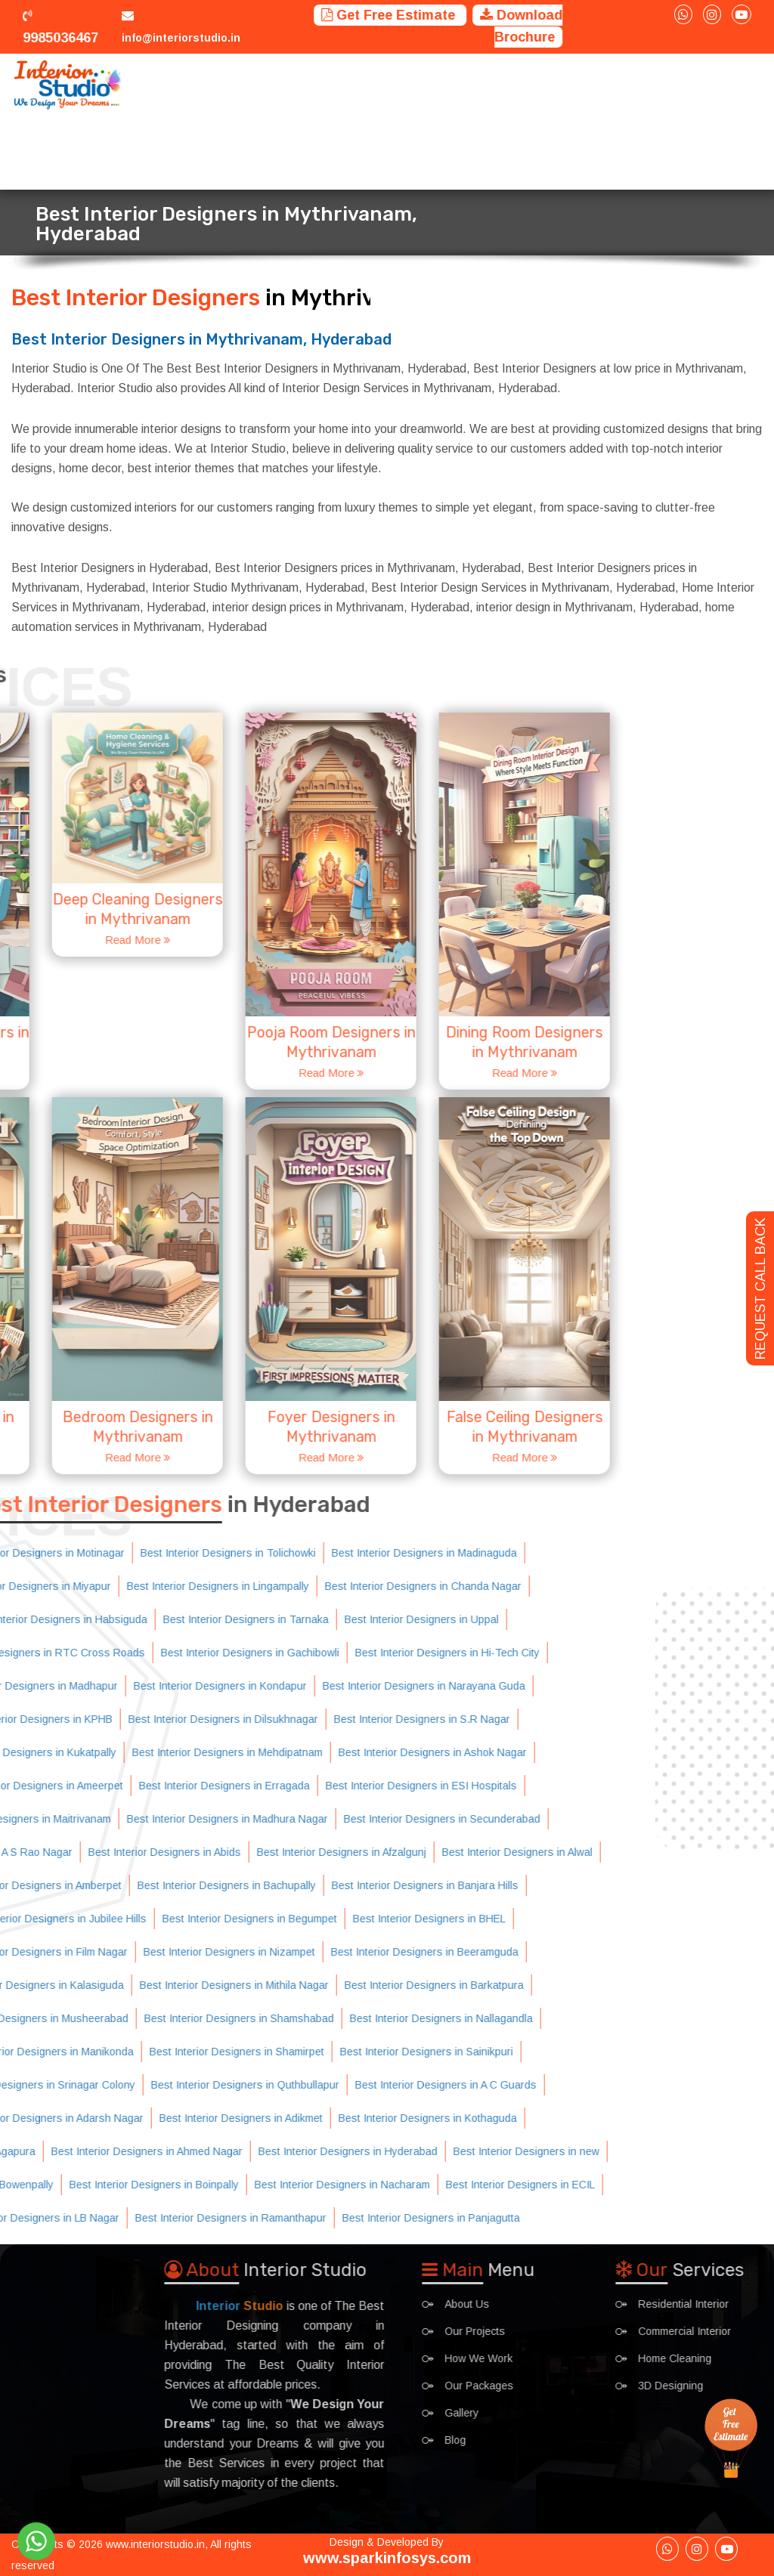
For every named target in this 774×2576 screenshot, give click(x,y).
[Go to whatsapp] (36, 2541)
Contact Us (252, 152)
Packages (543, 84)
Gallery (684, 84)
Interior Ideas (615, 84)
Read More (55, 1072)
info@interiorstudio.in (181, 38)
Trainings (481, 84)
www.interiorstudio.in (155, 2544)
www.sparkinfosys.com (387, 2558)
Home (235, 84)
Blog (729, 84)
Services (283, 84)
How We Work (411, 84)
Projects (342, 84)
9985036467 (60, 24)
